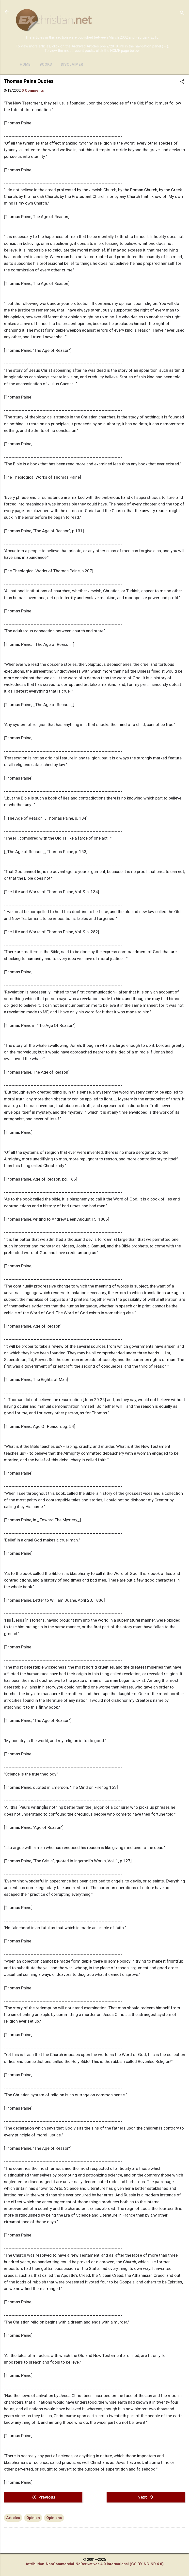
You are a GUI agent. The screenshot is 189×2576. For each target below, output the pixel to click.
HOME (25, 64)
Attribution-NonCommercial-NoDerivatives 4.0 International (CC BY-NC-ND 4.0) (95, 2564)
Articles (13, 2518)
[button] (182, 82)
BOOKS (45, 64)
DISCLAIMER (72, 64)
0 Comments (33, 90)
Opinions (54, 2518)
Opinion (33, 2518)
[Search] (182, 13)
